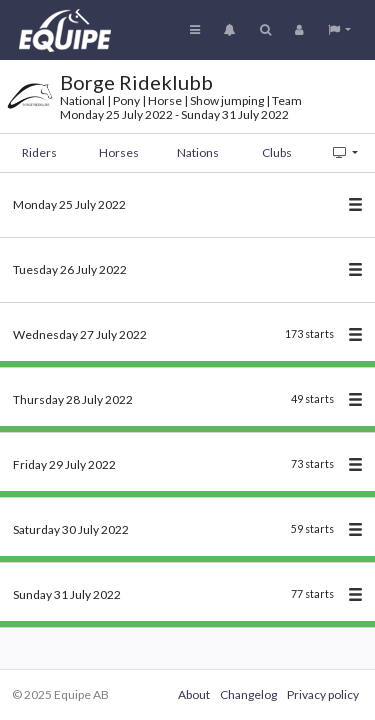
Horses (119, 152)
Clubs (277, 152)
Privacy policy (323, 694)
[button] (339, 30)
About (194, 694)
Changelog (248, 694)
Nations (198, 152)
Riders (39, 152)
